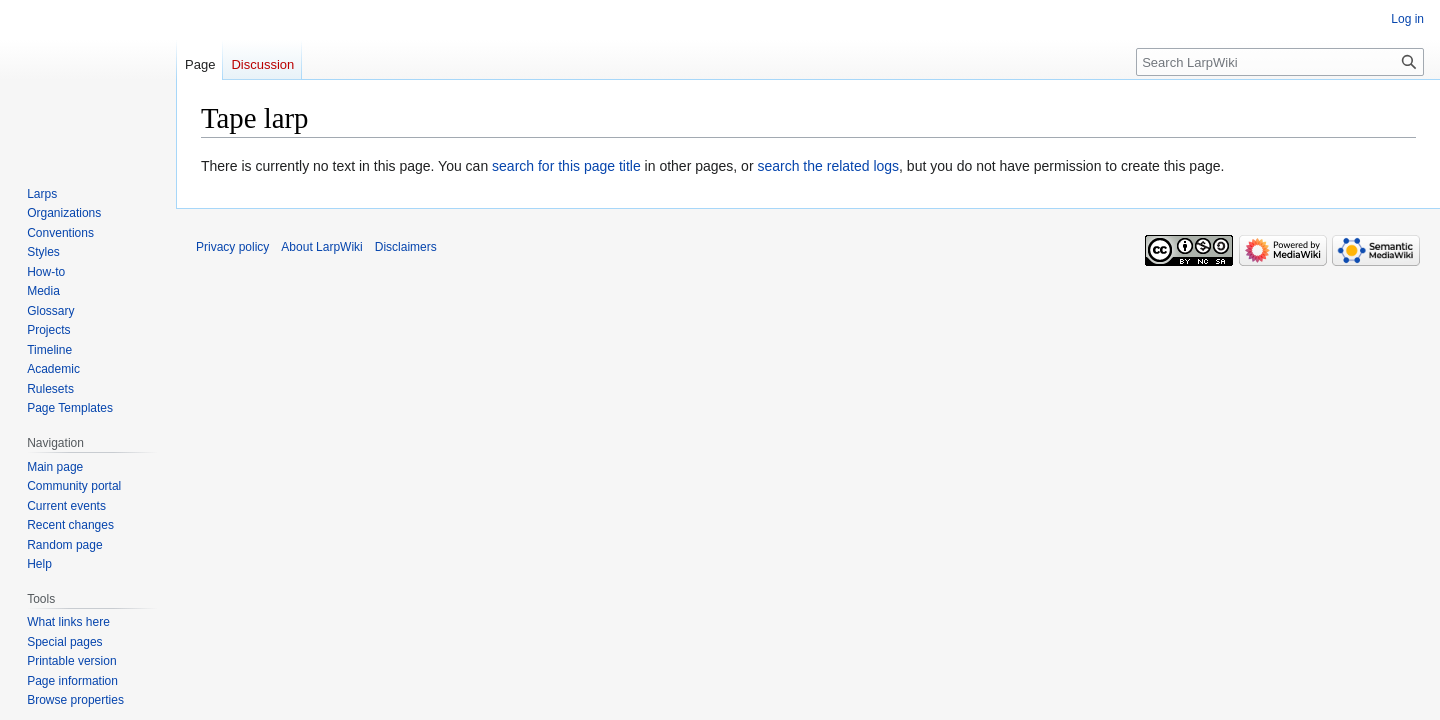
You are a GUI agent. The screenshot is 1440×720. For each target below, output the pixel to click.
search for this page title (566, 166)
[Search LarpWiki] (1280, 62)
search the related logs (828, 166)
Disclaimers (406, 247)
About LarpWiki (321, 247)
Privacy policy (232, 247)
